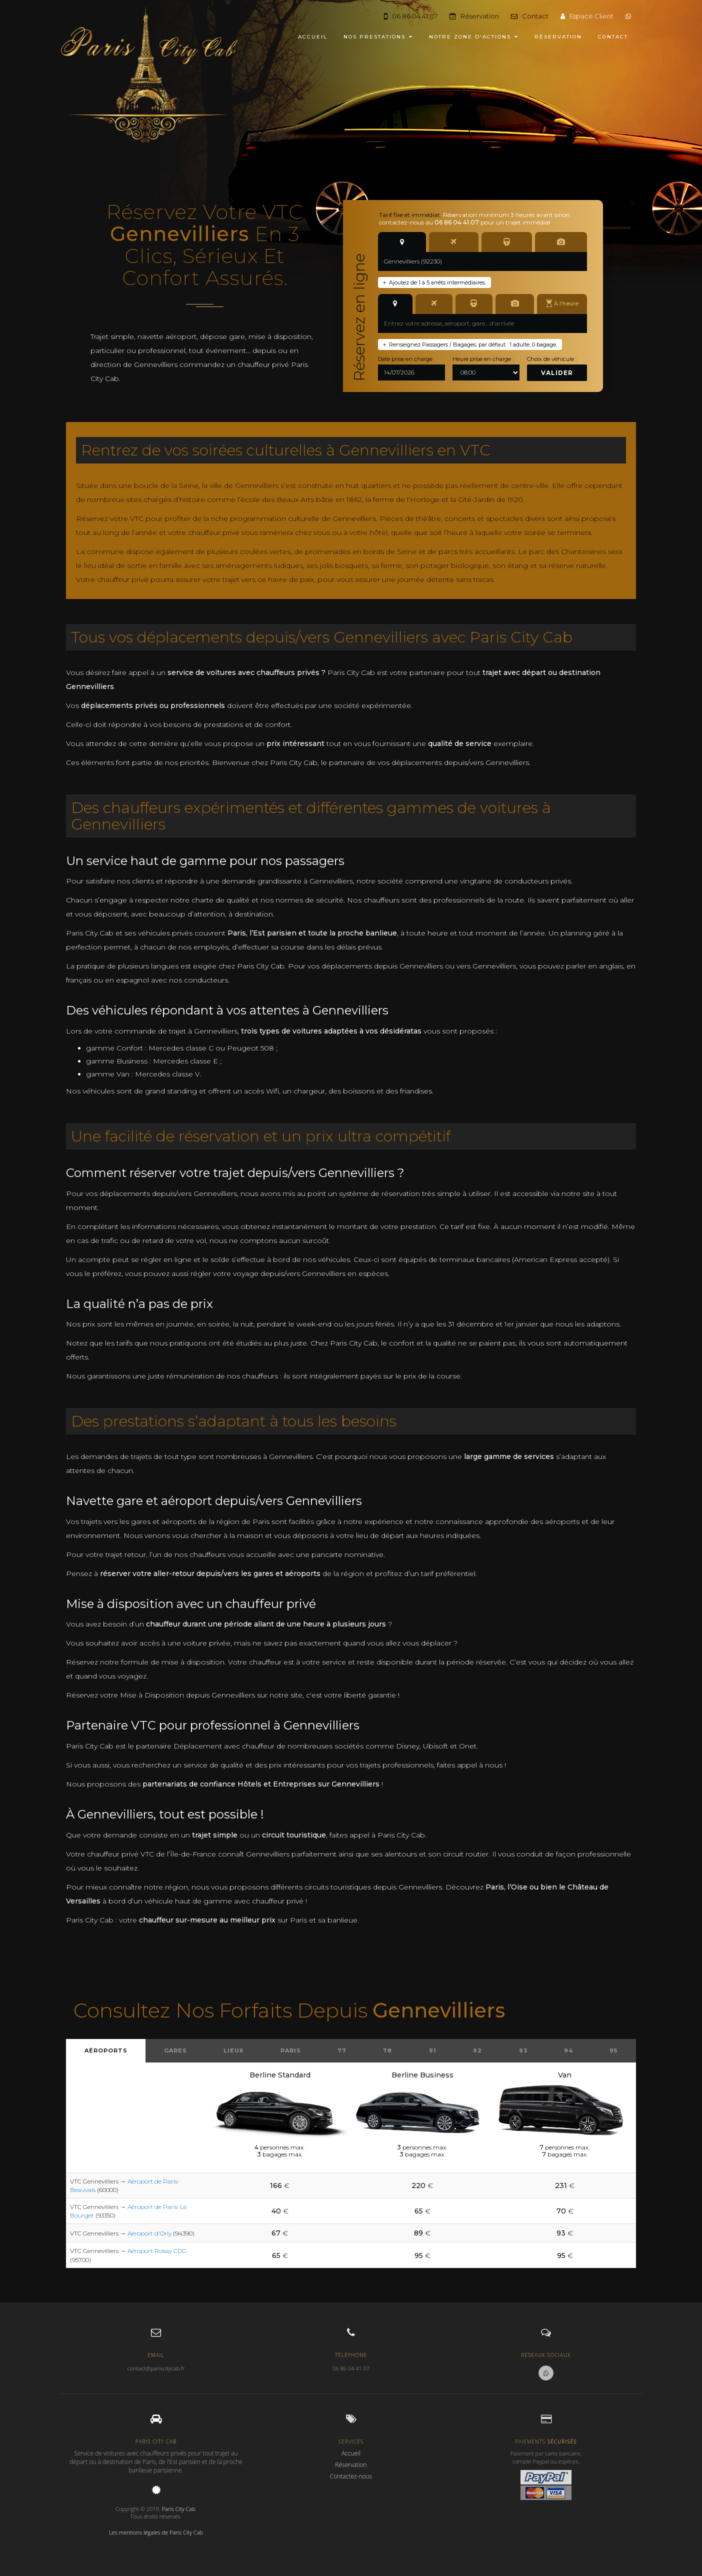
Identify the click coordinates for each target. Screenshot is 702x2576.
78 (387, 2050)
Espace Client (587, 16)
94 (568, 2050)
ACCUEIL (313, 37)
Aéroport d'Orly (150, 2233)
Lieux (234, 2050)
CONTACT (613, 37)
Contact (529, 16)
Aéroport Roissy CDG (157, 2250)
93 (523, 2050)
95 (614, 2050)
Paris (290, 2050)
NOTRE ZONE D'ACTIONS (473, 37)
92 (477, 2050)
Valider (557, 372)
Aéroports (106, 2050)
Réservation (474, 16)
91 (432, 2050)
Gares (175, 2050)
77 (342, 2050)
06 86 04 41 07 (411, 16)
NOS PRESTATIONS (378, 37)
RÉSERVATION (558, 37)
